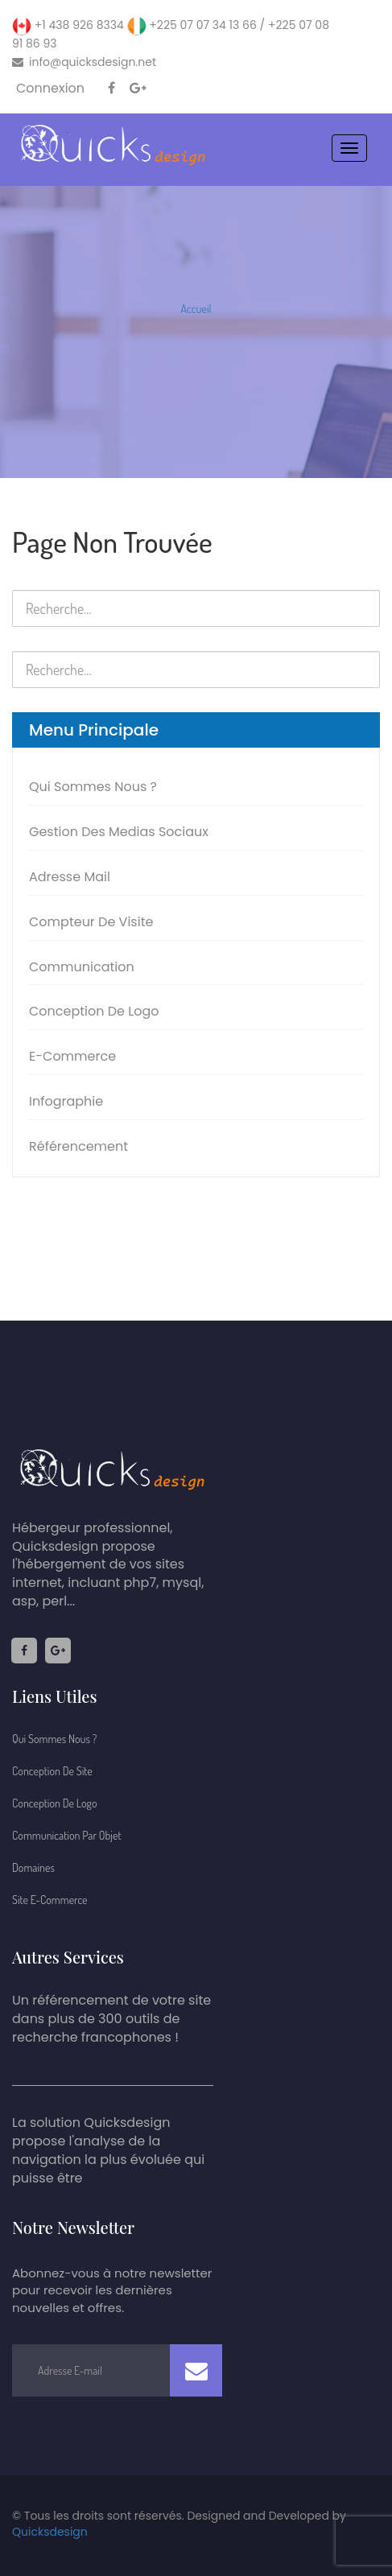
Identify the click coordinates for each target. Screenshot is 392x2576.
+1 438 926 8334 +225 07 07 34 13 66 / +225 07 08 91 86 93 (170, 34)
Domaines (33, 1867)
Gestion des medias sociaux (118, 831)
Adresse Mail (69, 877)
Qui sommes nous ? (93, 786)
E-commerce (72, 1056)
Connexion (50, 88)
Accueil (196, 308)
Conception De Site (52, 1771)
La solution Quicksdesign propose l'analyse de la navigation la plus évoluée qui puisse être (108, 2150)
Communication (81, 967)
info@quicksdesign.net (84, 62)
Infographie (66, 1101)
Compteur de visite (91, 922)
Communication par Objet (67, 1835)
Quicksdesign (50, 2532)
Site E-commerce (50, 1899)
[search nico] (196, 608)
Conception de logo (94, 1011)
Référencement (78, 1146)
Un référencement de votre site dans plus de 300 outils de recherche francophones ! (111, 2019)
